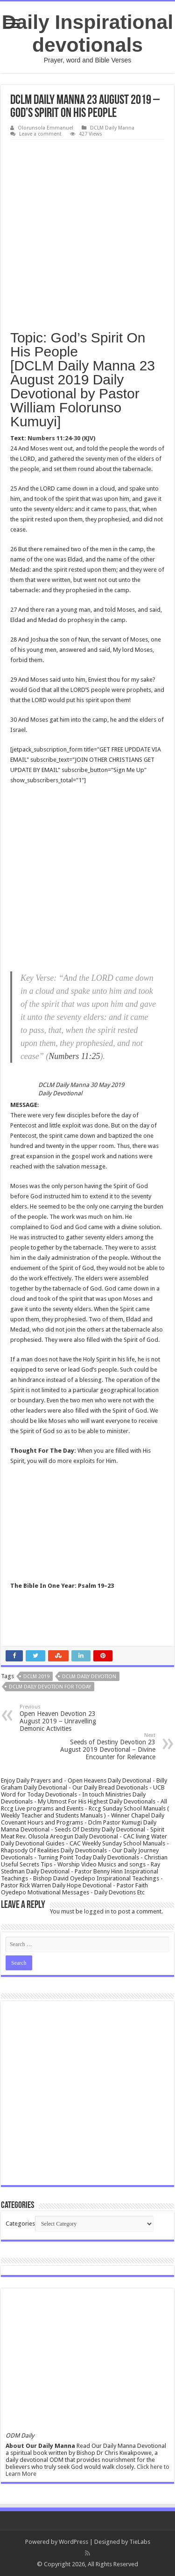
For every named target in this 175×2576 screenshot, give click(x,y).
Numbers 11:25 (74, 1056)
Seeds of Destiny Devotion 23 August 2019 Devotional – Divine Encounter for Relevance (107, 1746)
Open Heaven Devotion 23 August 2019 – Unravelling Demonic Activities (67, 1718)
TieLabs (139, 2541)
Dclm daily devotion (89, 1677)
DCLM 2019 (36, 1677)
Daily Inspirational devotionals (87, 33)
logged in (97, 1911)
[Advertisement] (87, 231)
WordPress (73, 2541)
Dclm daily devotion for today (50, 1687)
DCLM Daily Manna (112, 128)
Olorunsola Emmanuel (45, 128)
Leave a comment (40, 134)
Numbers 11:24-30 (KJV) (61, 438)
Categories (20, 2223)
